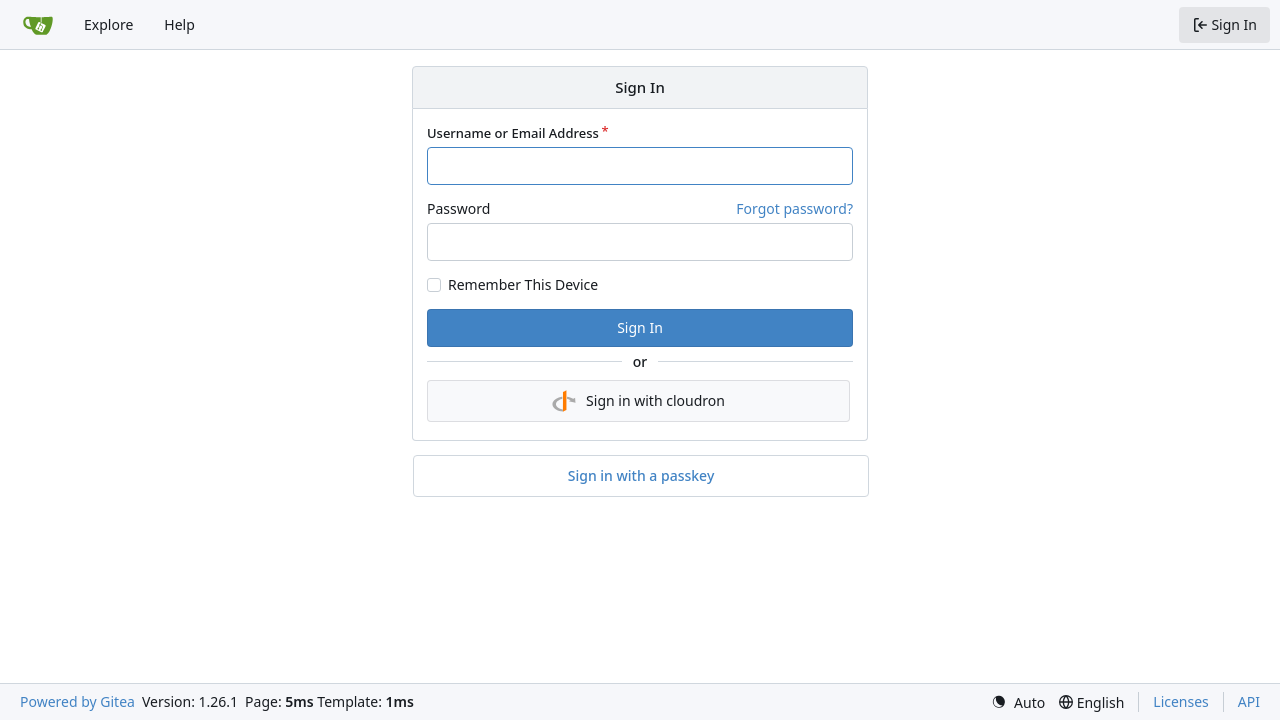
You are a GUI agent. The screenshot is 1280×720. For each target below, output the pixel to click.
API (1249, 701)
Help (179, 24)
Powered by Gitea (77, 701)
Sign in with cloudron (638, 401)
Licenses (1181, 701)
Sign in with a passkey (641, 476)
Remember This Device (523, 285)
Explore (108, 24)
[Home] (38, 25)
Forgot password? (794, 208)
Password (458, 208)
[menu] (1018, 702)
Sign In (640, 327)
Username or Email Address (513, 133)
